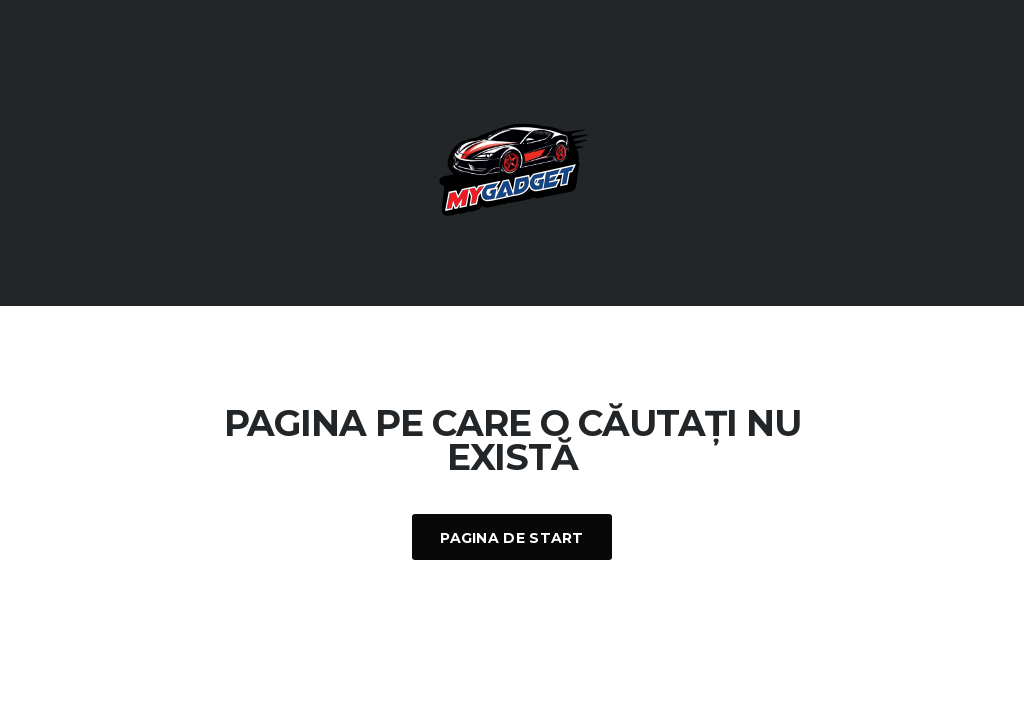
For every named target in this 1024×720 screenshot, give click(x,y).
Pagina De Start (512, 538)
